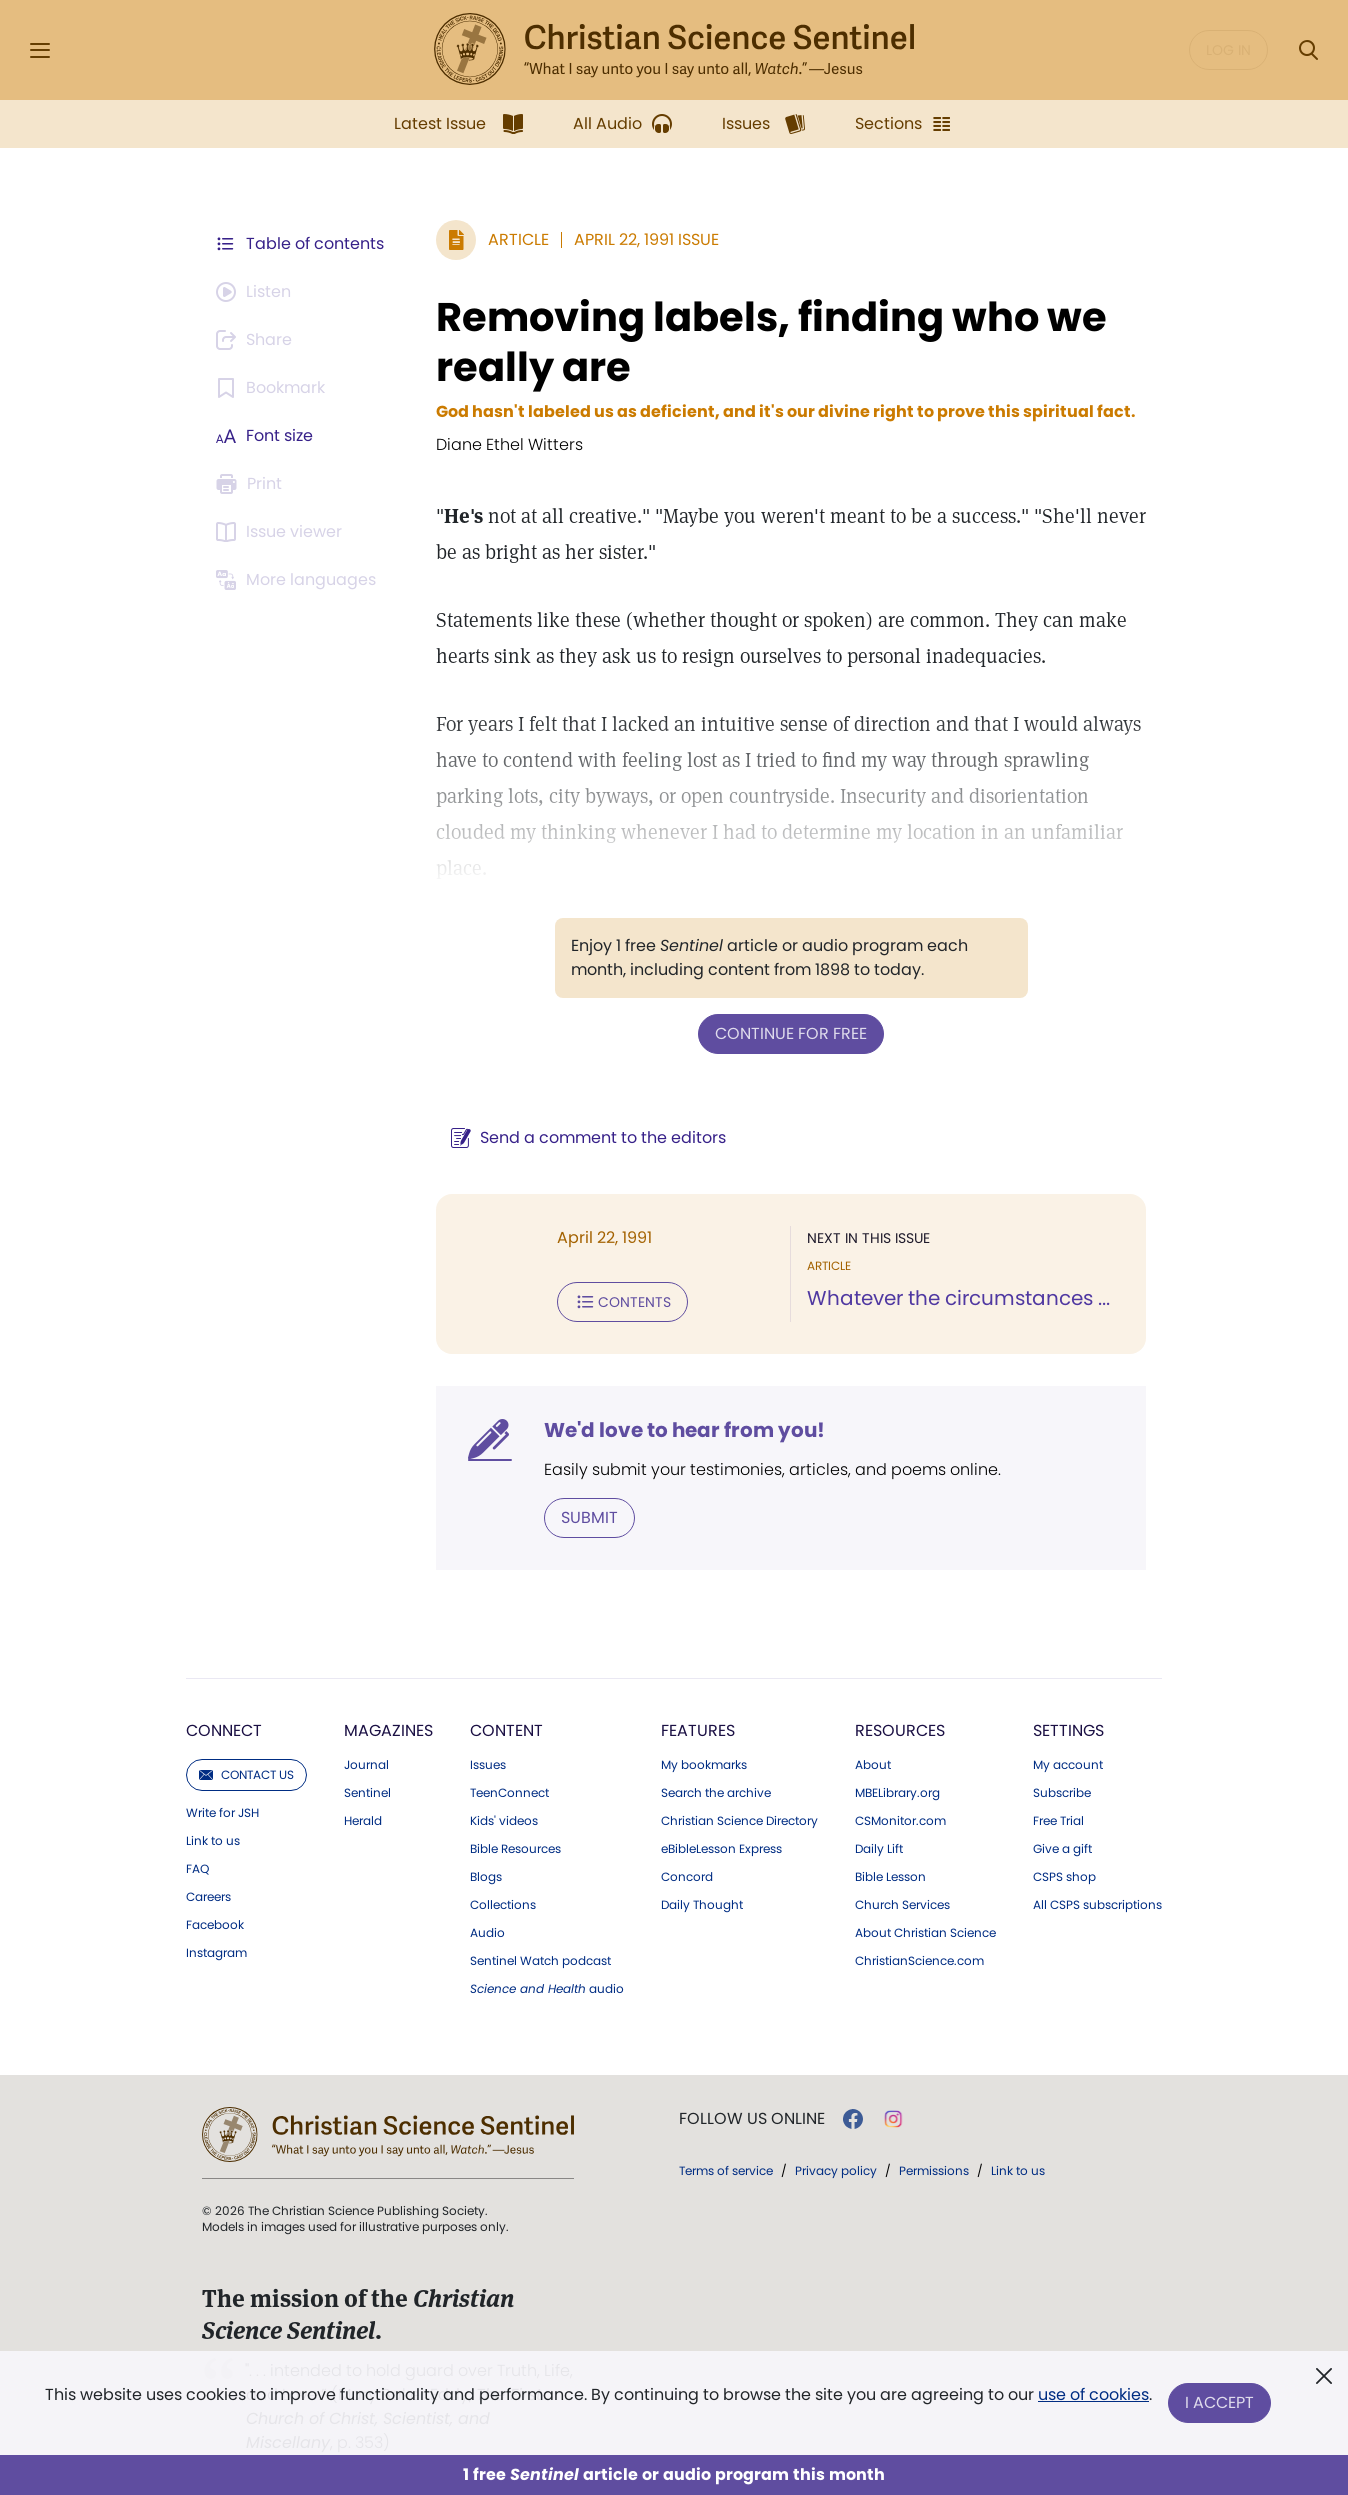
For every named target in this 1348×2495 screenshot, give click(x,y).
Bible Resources (515, 1849)
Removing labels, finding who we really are (771, 342)
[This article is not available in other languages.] (299, 580)
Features (698, 1730)
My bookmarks (704, 1765)
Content (506, 1730)
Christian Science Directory (739, 1821)
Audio (487, 1933)
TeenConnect (509, 1793)
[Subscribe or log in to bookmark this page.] (273, 388)
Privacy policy (836, 2170)
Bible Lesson (890, 1877)
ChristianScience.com (919, 1961)
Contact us (246, 1774)
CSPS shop (1064, 1877)
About (873, 1765)
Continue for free (791, 1033)
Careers (208, 1897)
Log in (1228, 50)
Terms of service (726, 2170)
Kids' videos (504, 1821)
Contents (622, 1302)
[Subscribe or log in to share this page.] (257, 340)
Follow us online (752, 2119)
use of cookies (1093, 2394)
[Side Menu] (40, 50)
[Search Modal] (1308, 50)
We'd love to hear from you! (684, 1430)
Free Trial (1058, 1821)
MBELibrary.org (897, 1793)
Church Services (902, 1905)
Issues (488, 1765)
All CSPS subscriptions (1097, 1905)
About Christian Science (925, 1933)
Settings (1068, 1730)
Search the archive (716, 1793)
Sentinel (367, 1793)
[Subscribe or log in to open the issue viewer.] (282, 532)
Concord (687, 1877)
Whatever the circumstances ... (958, 1298)
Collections (503, 1905)
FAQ (197, 1869)
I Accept (1219, 2402)
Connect (224, 1730)
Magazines (388, 1730)
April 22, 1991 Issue (646, 239)
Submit (589, 1517)
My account (1068, 1765)
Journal (366, 1765)
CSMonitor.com (900, 1821)
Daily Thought (702, 1905)
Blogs (486, 1877)
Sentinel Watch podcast (540, 1961)
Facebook (215, 1925)
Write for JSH (222, 1813)
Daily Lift (879, 1849)
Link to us (213, 1841)
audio (547, 1989)
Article (518, 239)
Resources (900, 1730)
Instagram (216, 1953)
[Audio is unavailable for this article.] (256, 292)
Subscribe (1062, 1793)
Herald (363, 1821)
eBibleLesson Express (721, 1849)
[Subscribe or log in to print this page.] (252, 484)
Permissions (934, 2170)
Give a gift (1062, 1849)
